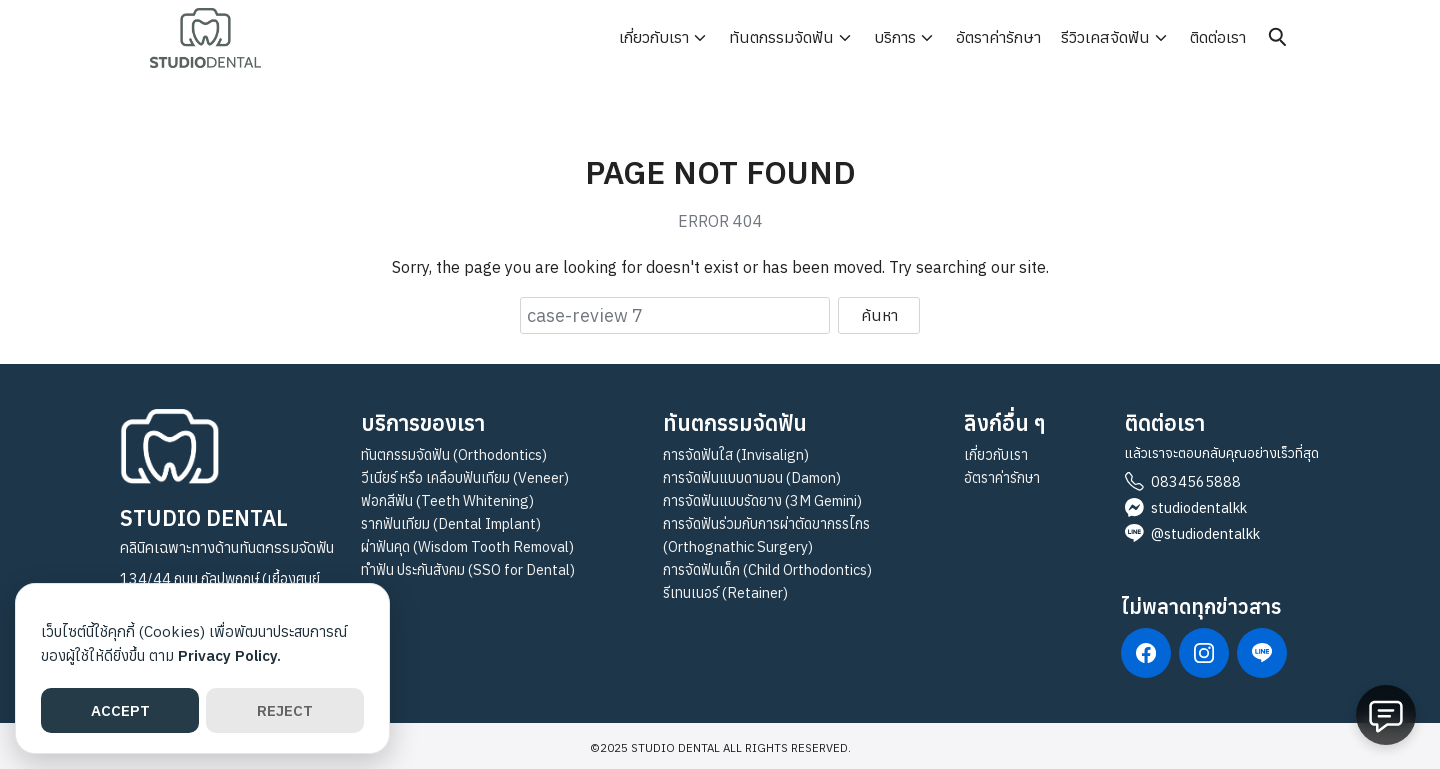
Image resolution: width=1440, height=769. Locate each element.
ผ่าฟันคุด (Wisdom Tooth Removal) (467, 546)
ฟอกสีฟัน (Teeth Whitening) (447, 500)
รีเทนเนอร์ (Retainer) (725, 592)
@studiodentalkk (1205, 533)
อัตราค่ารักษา (998, 37)
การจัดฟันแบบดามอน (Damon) (752, 477)
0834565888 (1196, 481)
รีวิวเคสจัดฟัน (1105, 37)
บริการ (895, 37)
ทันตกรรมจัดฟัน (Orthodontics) (454, 454)
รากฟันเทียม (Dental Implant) (451, 523)
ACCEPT (120, 710)
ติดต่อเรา (1218, 37)
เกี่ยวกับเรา (654, 37)
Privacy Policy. (229, 655)
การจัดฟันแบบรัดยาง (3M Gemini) (762, 500)
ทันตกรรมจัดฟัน (781, 37)
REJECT (285, 710)
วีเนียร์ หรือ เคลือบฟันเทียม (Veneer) (465, 477)
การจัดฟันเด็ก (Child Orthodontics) (767, 569)
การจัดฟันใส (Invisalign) (736, 454)
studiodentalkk (1199, 507)
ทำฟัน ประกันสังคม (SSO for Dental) (468, 569)
